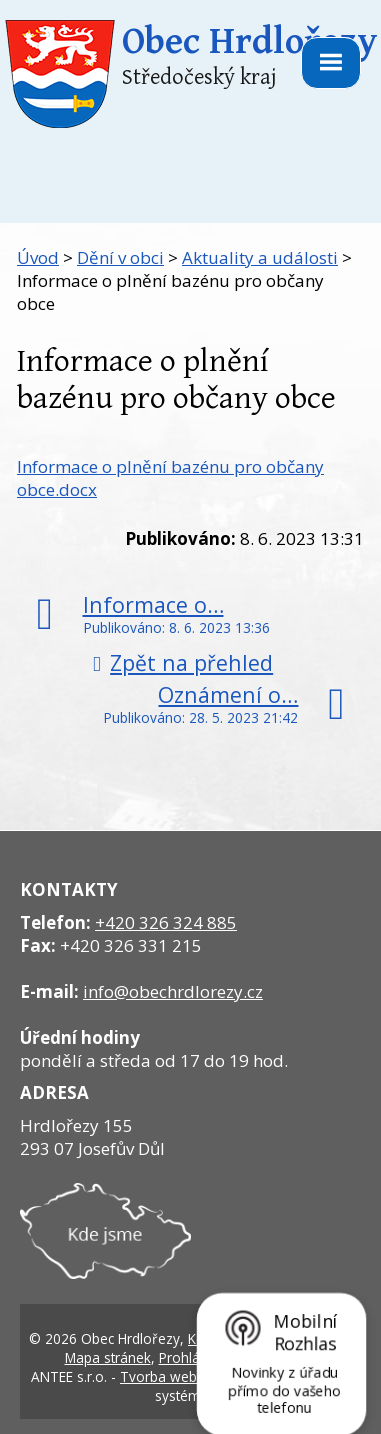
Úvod (38, 257)
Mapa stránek (108, 1357)
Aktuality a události (260, 257)
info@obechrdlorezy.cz (173, 991)
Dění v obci (120, 257)
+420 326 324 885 (166, 922)
